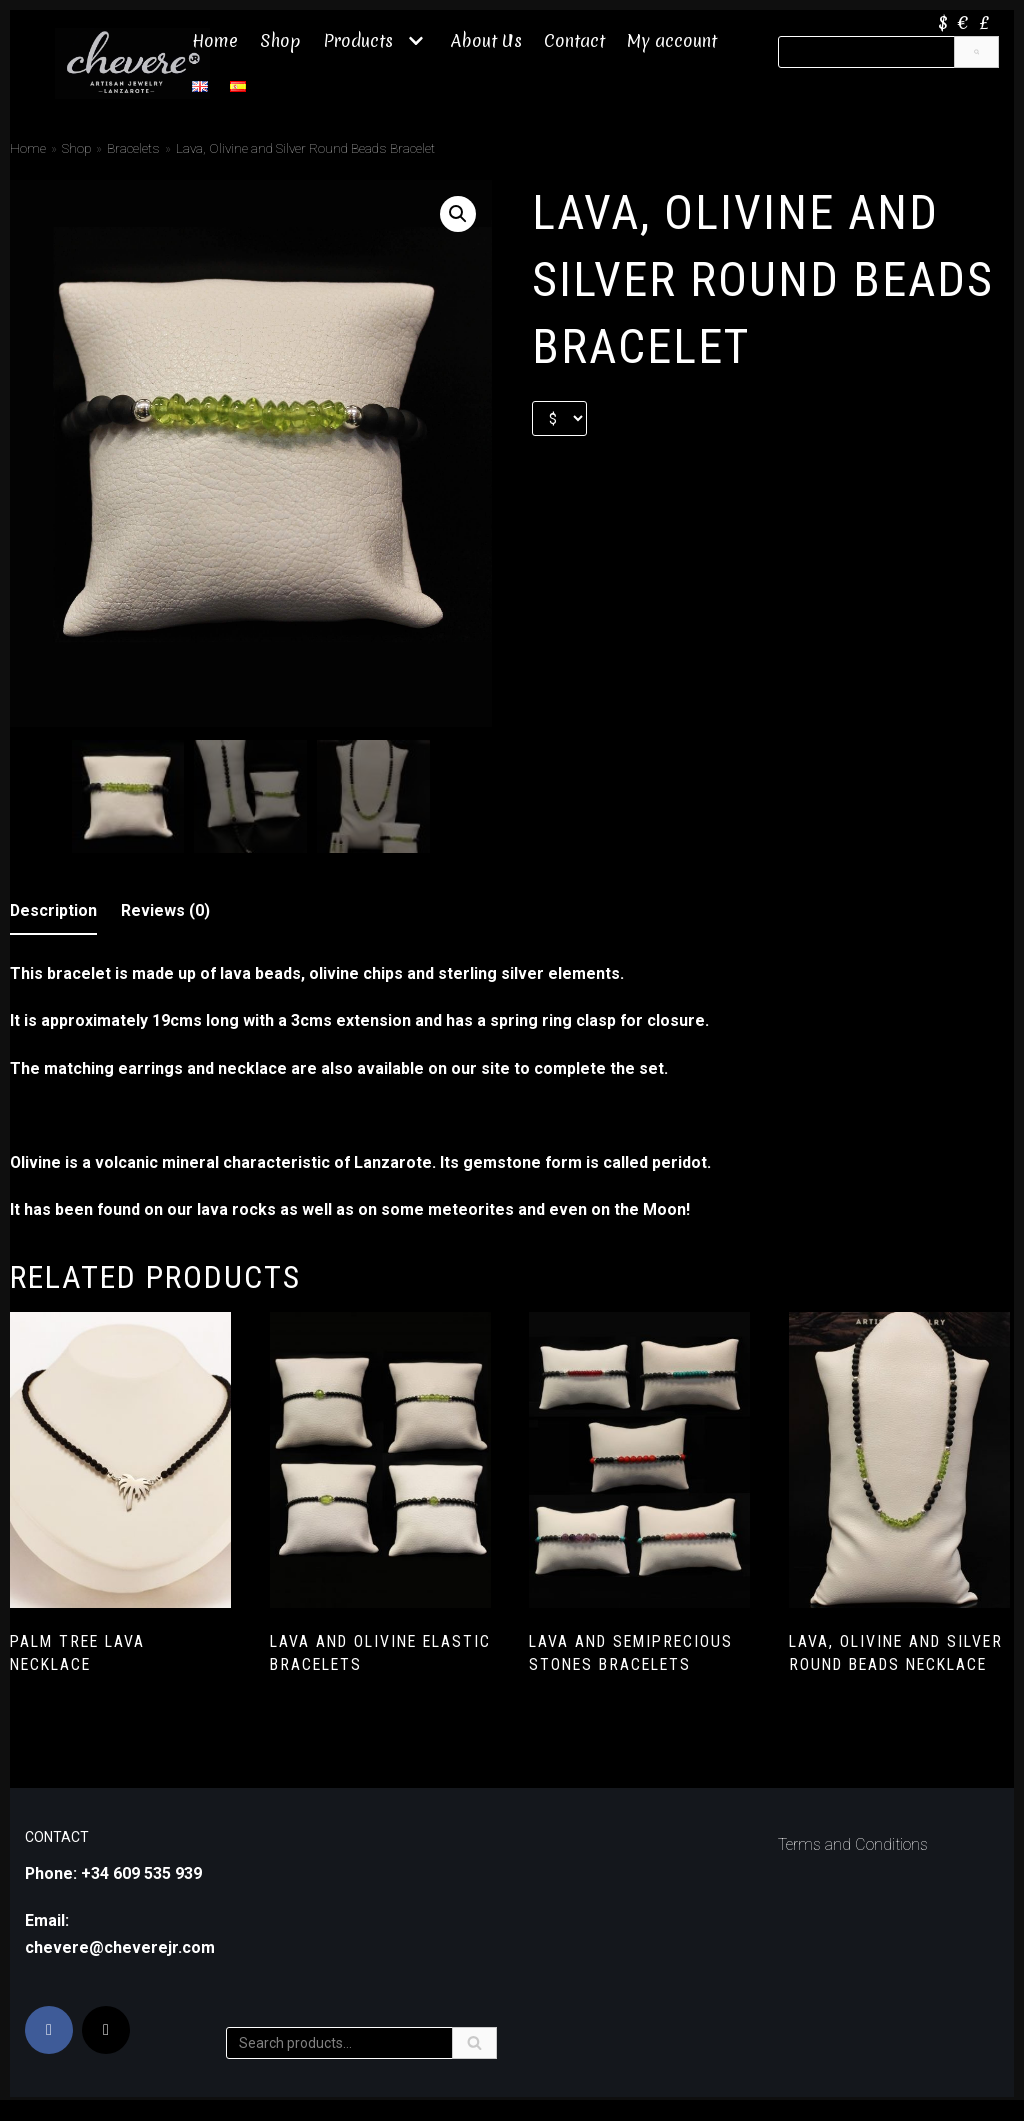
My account (673, 40)
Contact (575, 40)
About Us (486, 40)
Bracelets (133, 148)
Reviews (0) (166, 908)
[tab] (54, 909)
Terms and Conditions (853, 1878)
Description (54, 908)
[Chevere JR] (132, 63)
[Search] (976, 52)
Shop (280, 40)
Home (215, 40)
